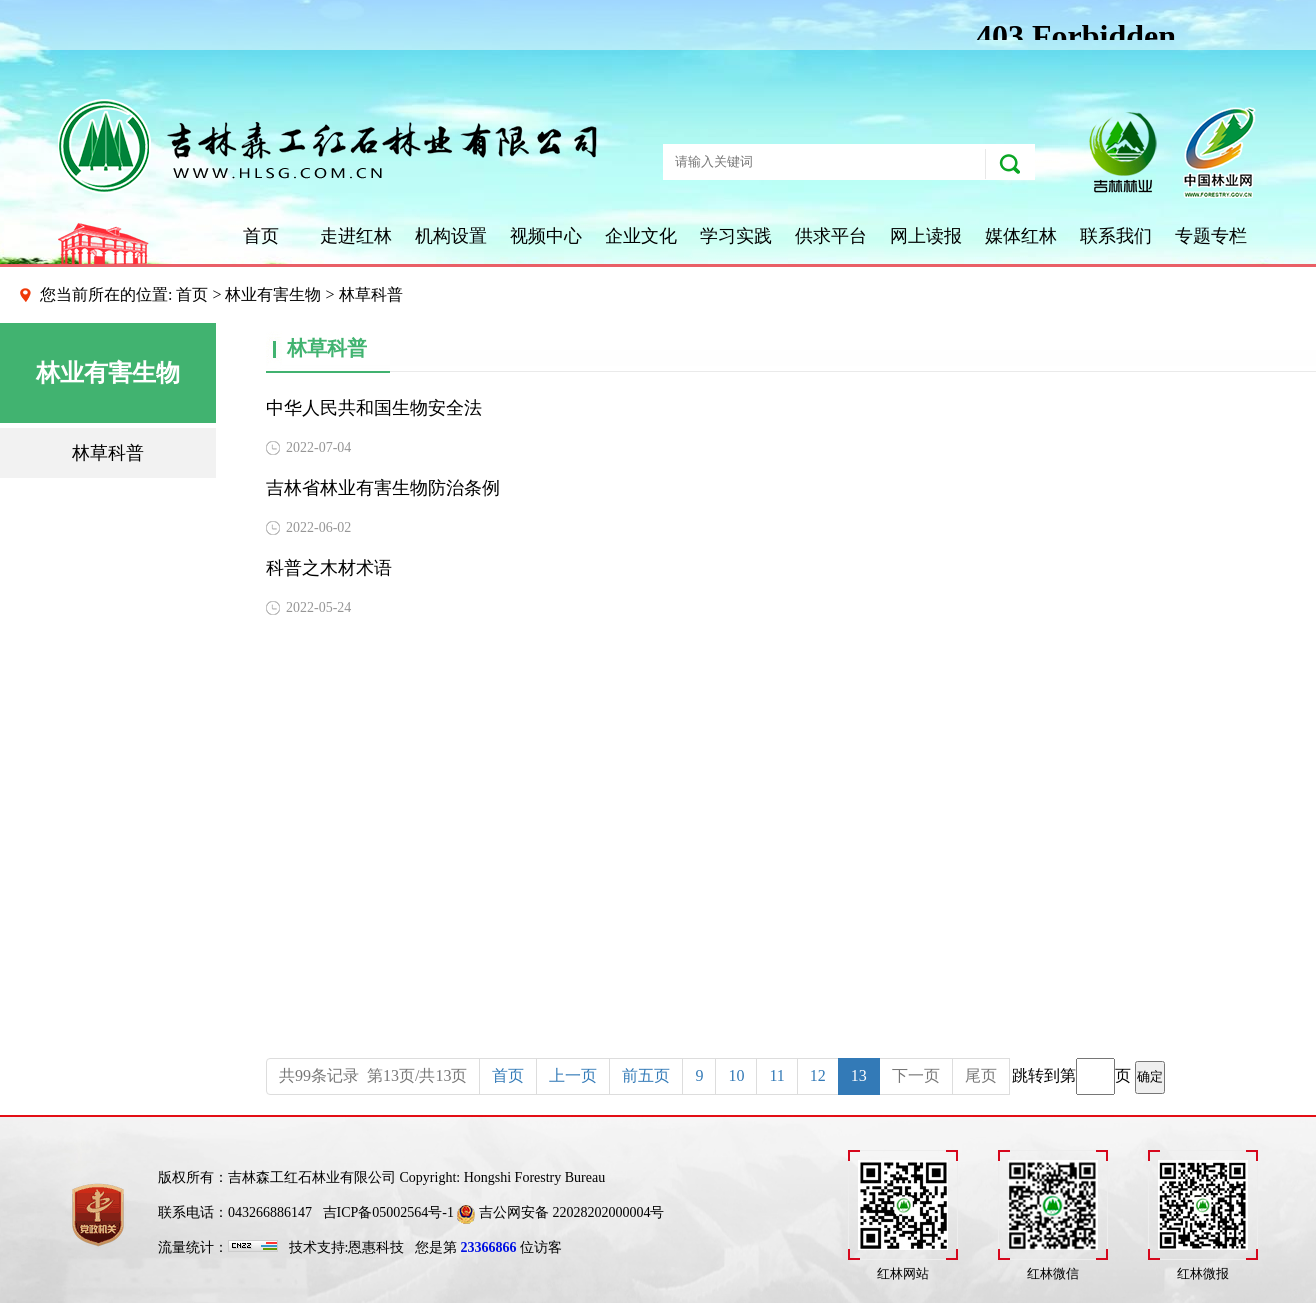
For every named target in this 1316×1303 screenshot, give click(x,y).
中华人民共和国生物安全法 (374, 408)
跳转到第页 (1088, 1076)
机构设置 (451, 236)
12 (818, 1075)
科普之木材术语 (329, 568)
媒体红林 (1021, 236)
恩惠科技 (376, 1247)
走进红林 (356, 236)
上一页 (573, 1075)
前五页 (646, 1075)
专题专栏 (1211, 236)
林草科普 (108, 453)
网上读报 (926, 236)
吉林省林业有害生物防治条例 (383, 488)
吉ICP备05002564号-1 (388, 1212)
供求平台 (831, 236)
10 (736, 1075)
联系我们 (1116, 236)
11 (776, 1075)
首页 (261, 236)
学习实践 (736, 236)
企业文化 (641, 236)
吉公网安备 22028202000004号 (560, 1212)
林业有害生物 (273, 294)
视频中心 (546, 236)
